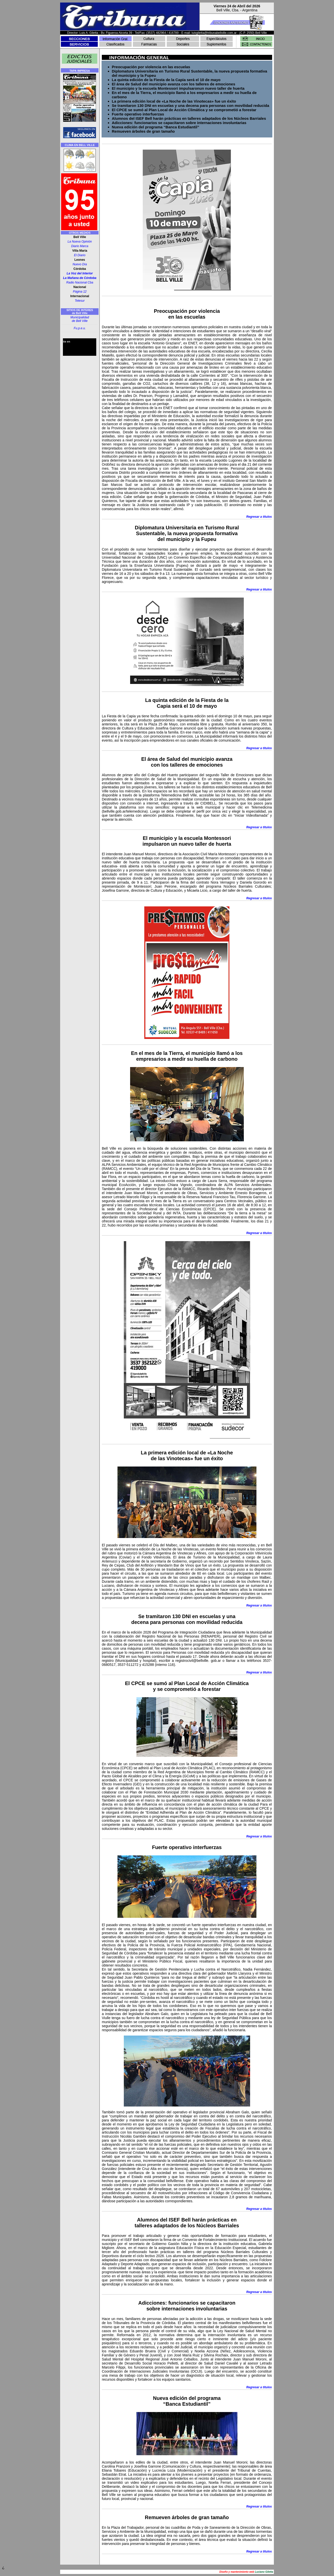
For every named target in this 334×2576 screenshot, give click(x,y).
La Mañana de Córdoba (79, 278)
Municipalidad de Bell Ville (79, 319)
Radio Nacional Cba (79, 282)
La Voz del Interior (80, 273)
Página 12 (79, 291)
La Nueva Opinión (79, 241)
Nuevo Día (80, 264)
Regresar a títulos (259, 516)
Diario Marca (79, 246)
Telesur (80, 300)
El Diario (79, 255)
